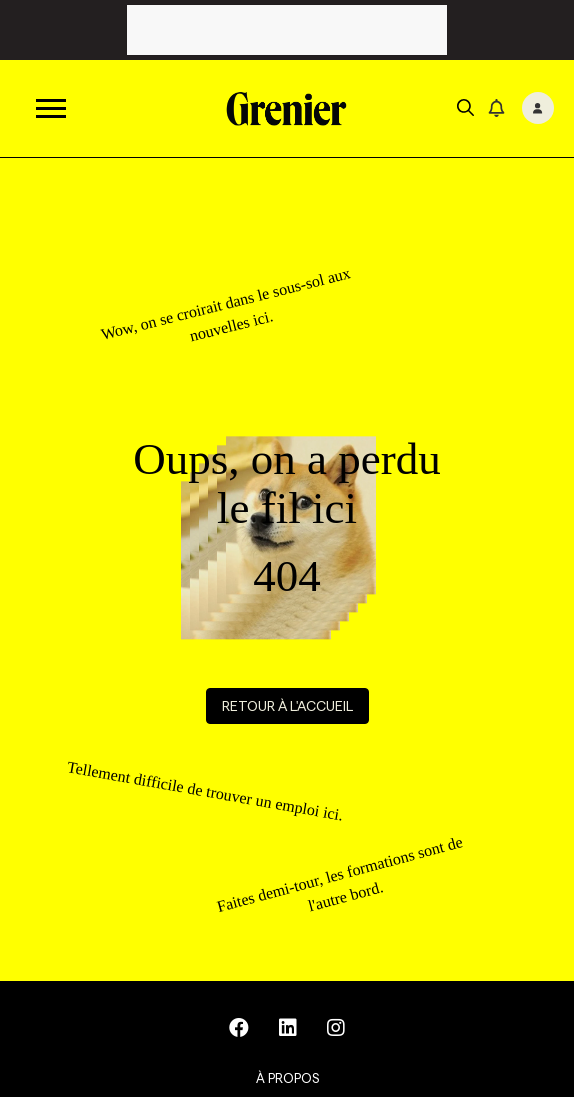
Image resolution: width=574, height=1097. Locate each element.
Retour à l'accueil (287, 706)
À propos (287, 1078)
